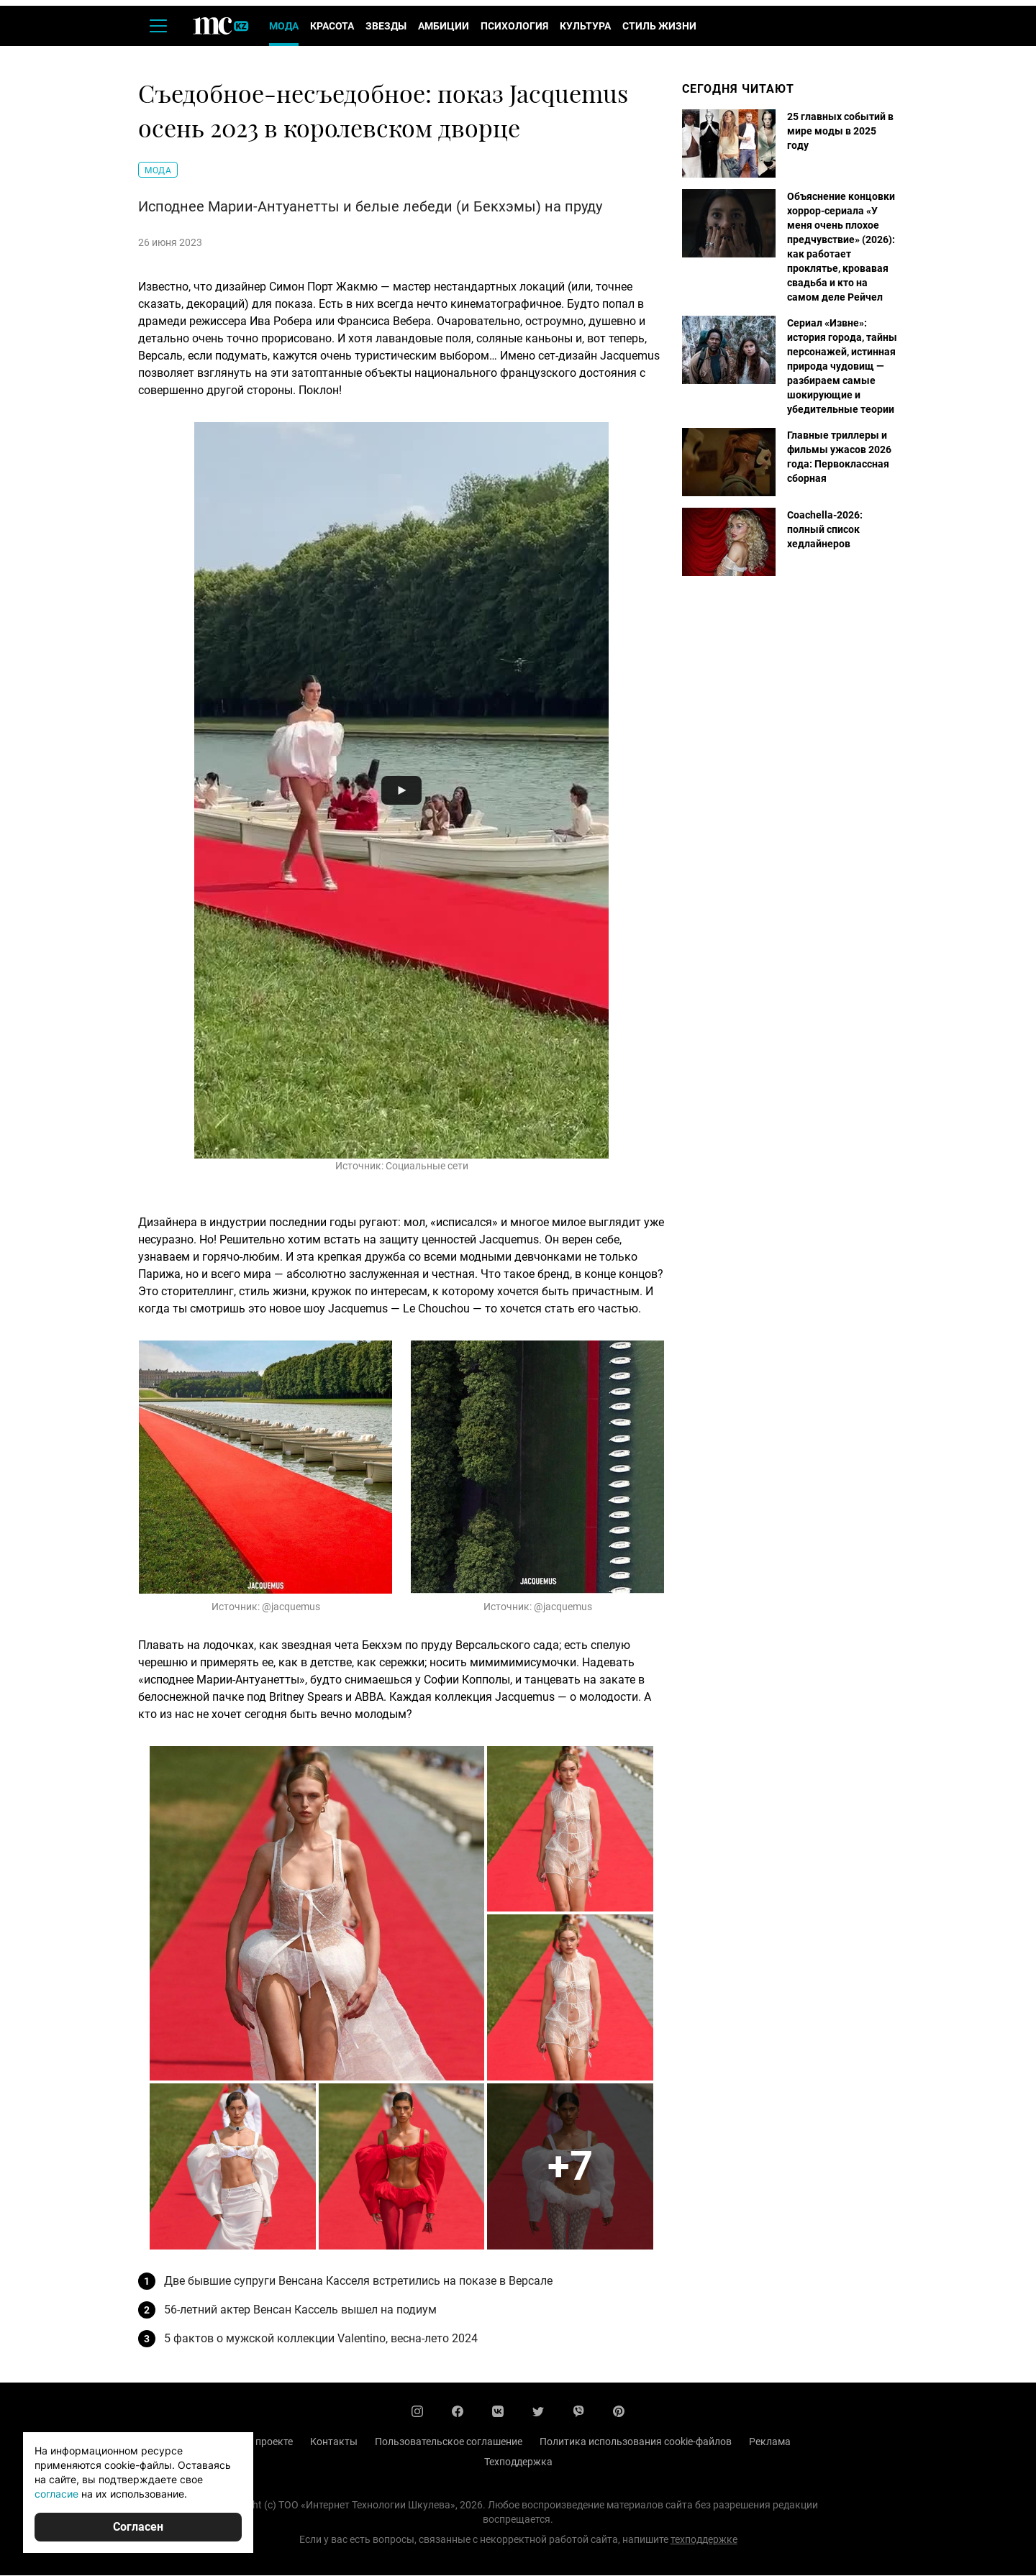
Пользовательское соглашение (448, 2442)
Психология (514, 27)
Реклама (770, 2442)
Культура (585, 27)
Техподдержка (518, 2462)
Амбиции (443, 27)
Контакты (334, 2442)
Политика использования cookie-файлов (636, 2442)
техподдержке (704, 2540)
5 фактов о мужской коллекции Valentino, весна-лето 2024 (321, 2339)
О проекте (269, 2442)
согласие (56, 2494)
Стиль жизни (659, 27)
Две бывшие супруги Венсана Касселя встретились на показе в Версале (358, 2281)
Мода (284, 27)
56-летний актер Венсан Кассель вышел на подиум (300, 2310)
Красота (332, 27)
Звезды (385, 27)
